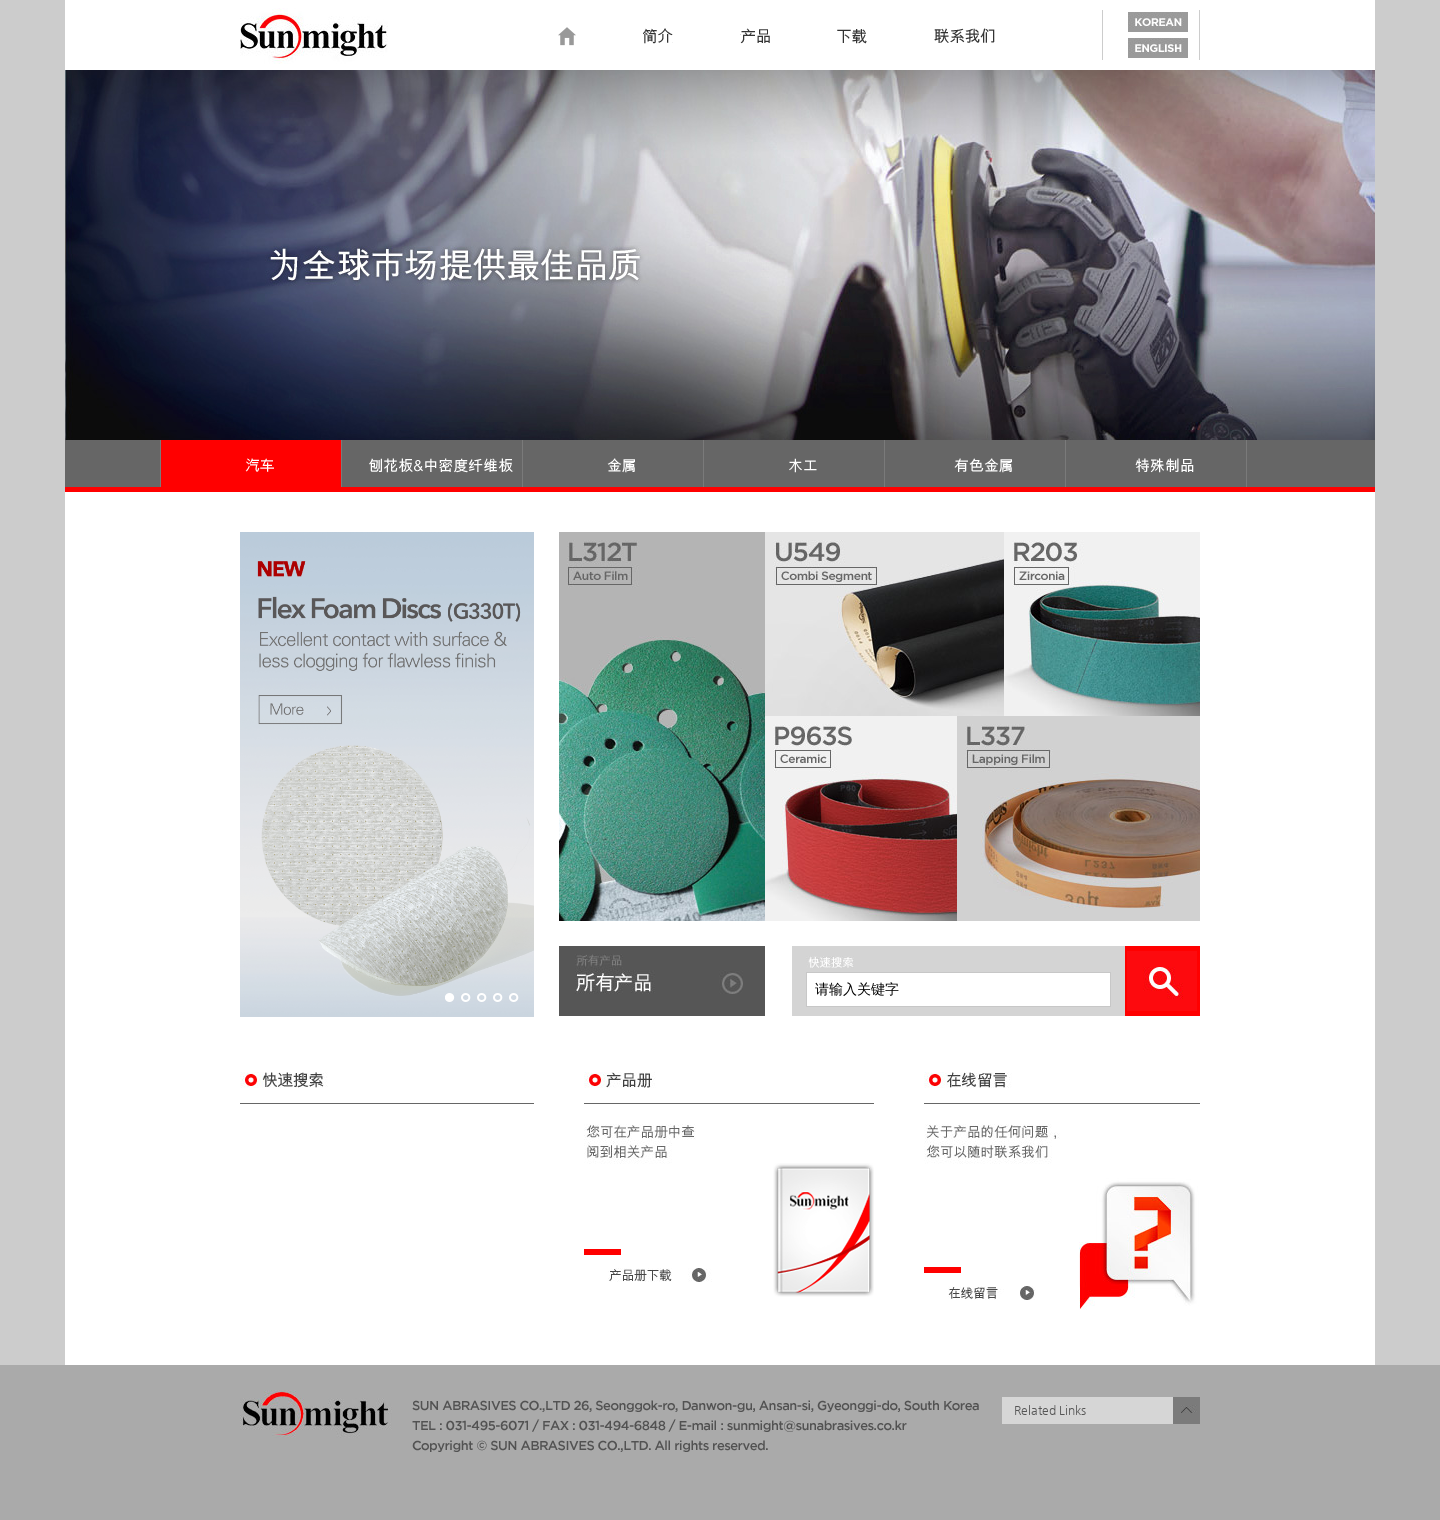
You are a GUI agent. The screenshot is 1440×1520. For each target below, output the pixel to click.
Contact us (965, 37)
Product (755, 37)
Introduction (658, 37)
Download (852, 37)
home (567, 37)
